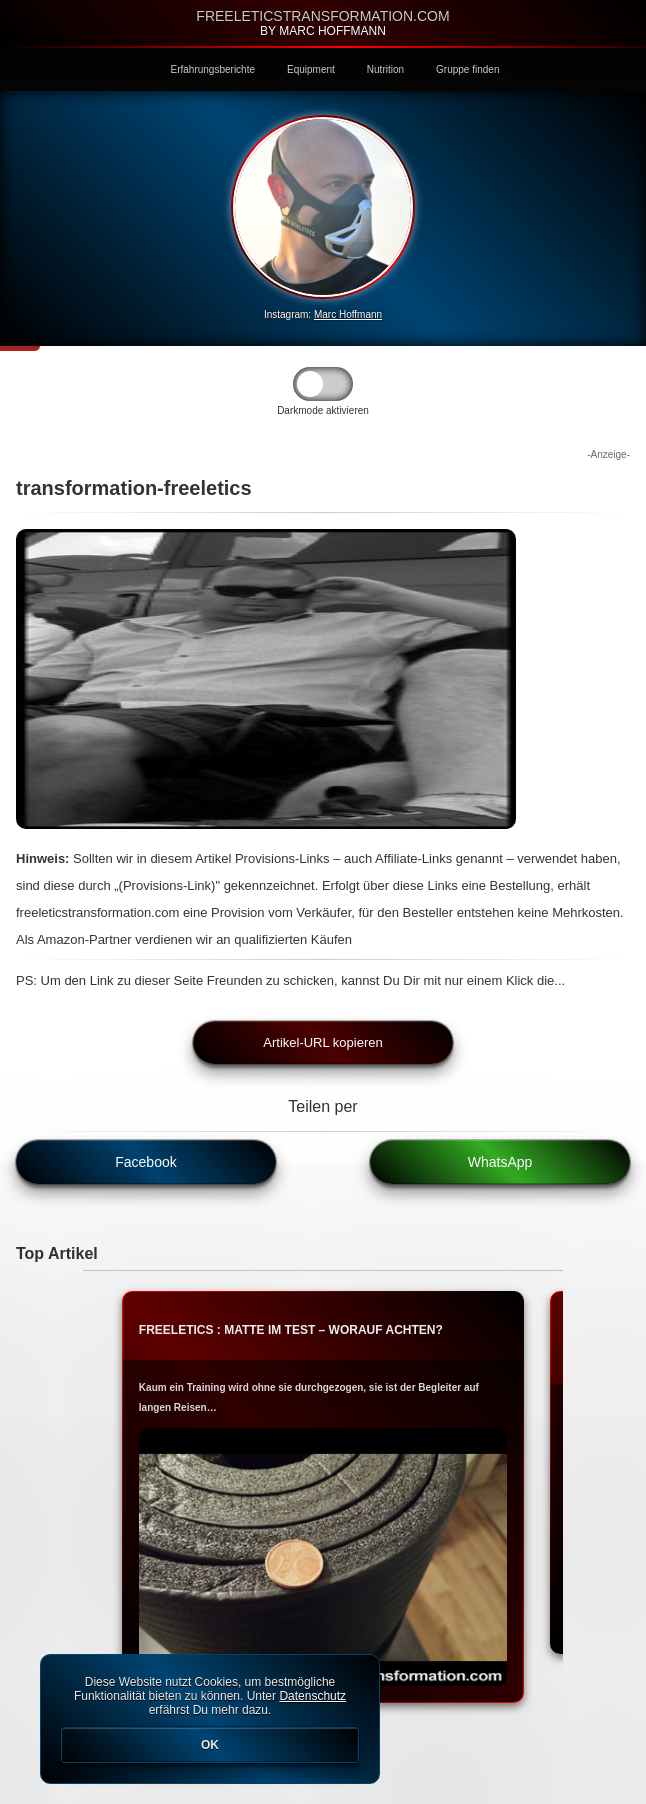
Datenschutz (312, 1696)
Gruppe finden (467, 69)
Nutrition (385, 69)
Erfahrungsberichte (213, 69)
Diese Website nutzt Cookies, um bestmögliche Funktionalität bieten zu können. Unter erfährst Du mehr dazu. (210, 1719)
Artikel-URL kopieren (322, 1042)
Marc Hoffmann (348, 314)
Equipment (311, 69)
